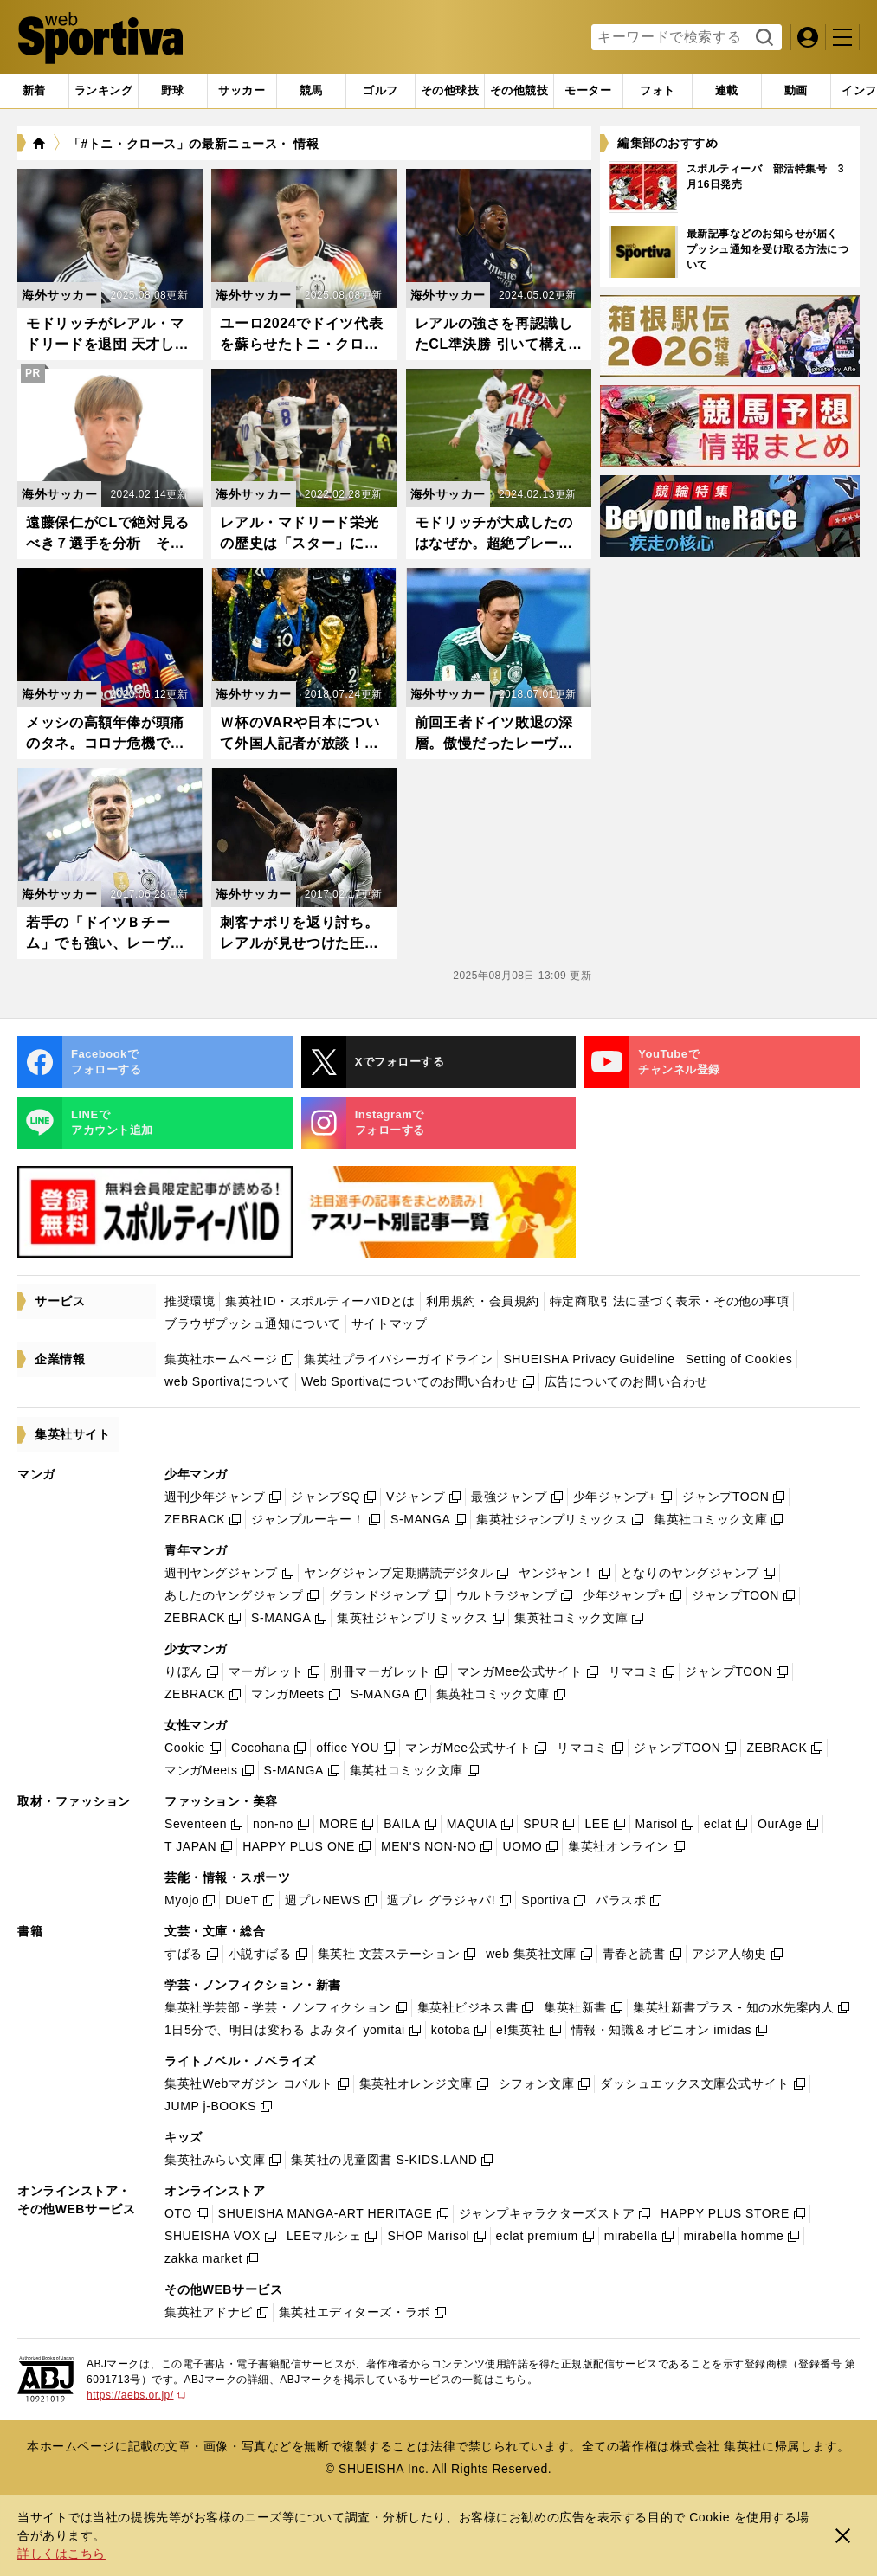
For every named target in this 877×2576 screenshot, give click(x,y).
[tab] (173, 91)
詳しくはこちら (61, 2553)
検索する (762, 38)
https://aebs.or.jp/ (136, 2395)
